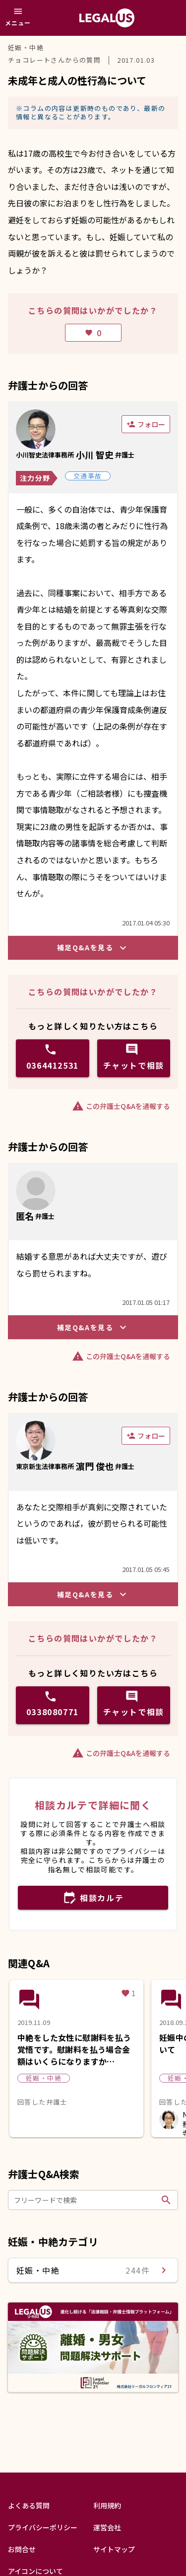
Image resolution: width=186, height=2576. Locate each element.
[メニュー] (18, 18)
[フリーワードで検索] (85, 2200)
